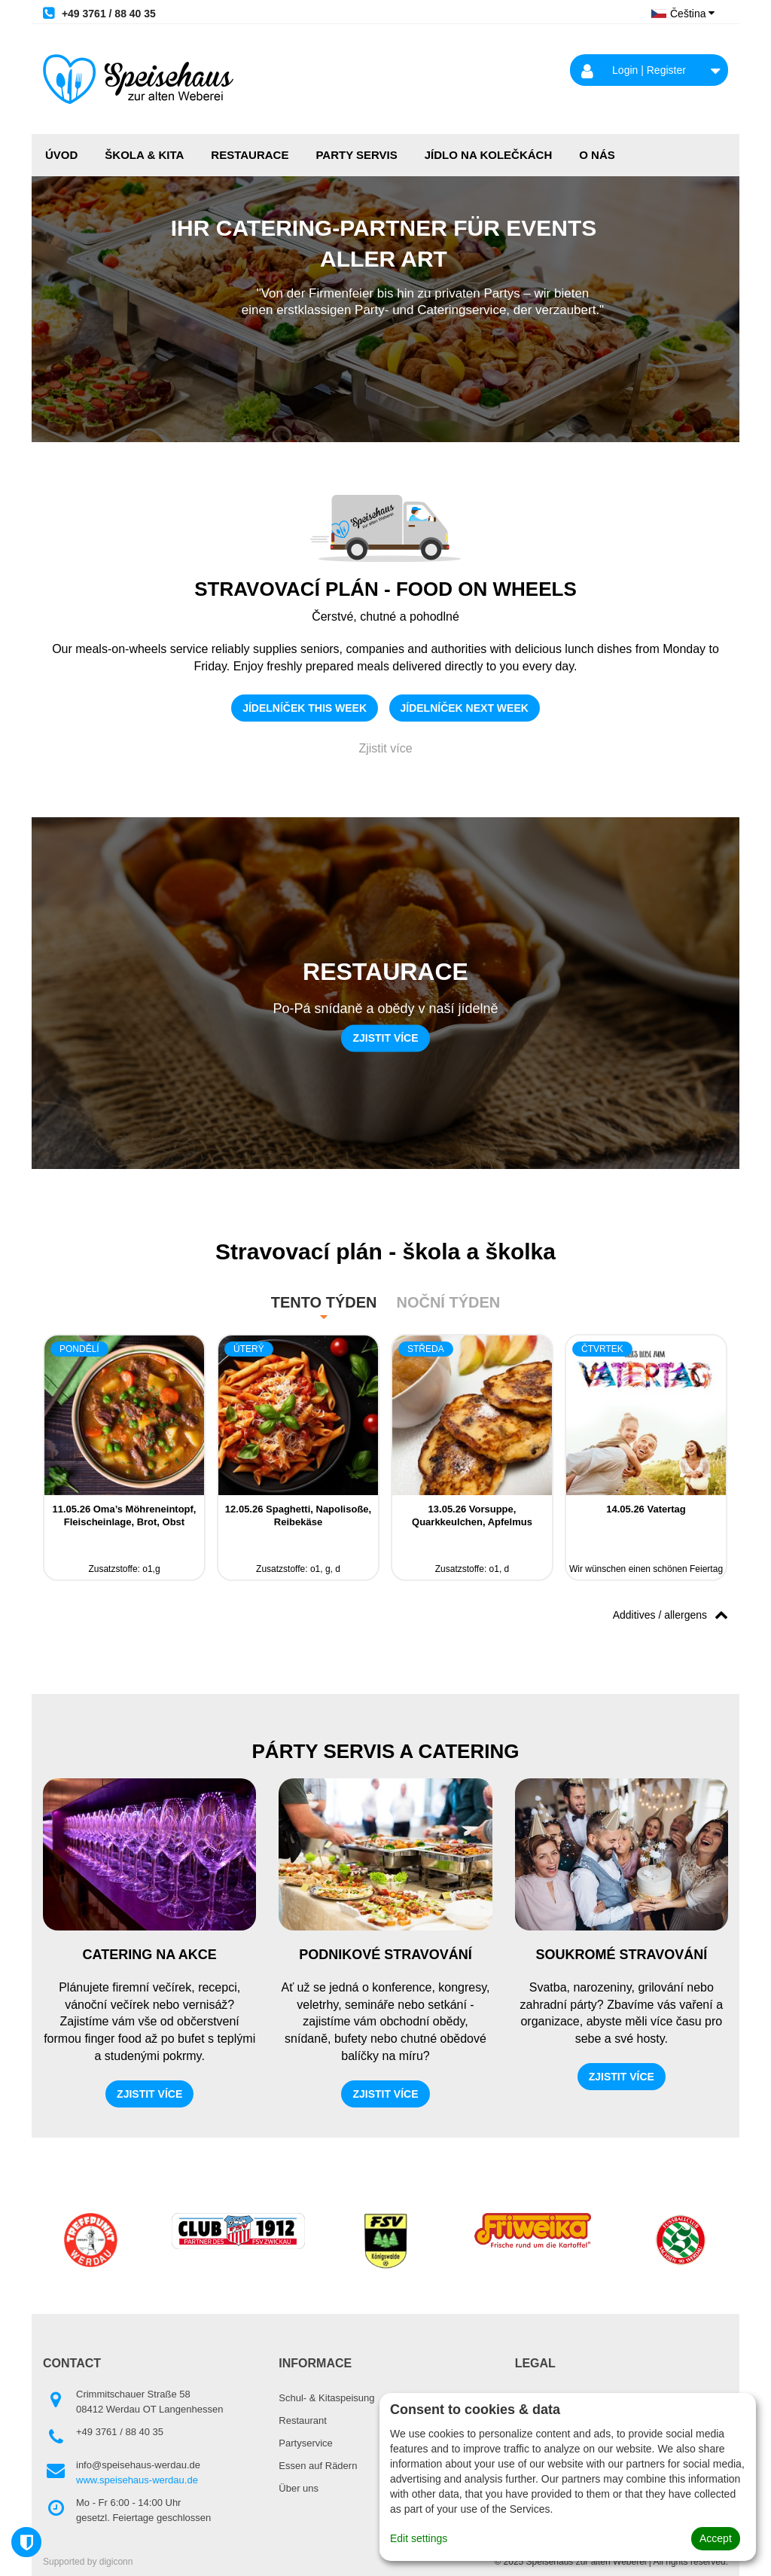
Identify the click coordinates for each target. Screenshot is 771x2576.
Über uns (298, 2488)
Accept (715, 2538)
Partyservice (306, 2443)
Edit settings (418, 2538)
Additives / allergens (670, 1614)
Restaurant (303, 2420)
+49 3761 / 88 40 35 (99, 13)
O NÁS (597, 154)
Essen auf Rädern (318, 2465)
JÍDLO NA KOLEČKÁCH (488, 154)
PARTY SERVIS (356, 154)
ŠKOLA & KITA (144, 154)
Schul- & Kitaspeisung (326, 2398)
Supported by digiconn (88, 2561)
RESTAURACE (249, 154)
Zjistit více (385, 748)
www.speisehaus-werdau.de (137, 2480)
